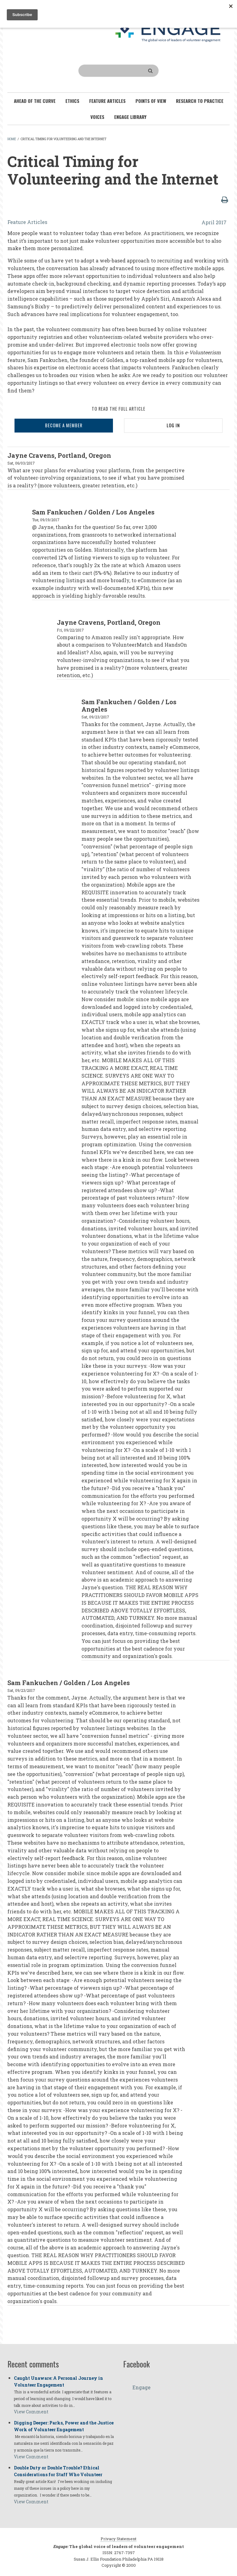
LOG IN (173, 425)
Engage (141, 2387)
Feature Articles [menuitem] (107, 100)
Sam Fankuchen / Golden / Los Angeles (93, 512)
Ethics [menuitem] (72, 100)
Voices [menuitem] (97, 116)
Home (11, 139)
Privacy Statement (118, 2538)
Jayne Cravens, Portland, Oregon (59, 455)
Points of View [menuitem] (150, 100)
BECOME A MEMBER (63, 425)
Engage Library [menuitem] (130, 116)
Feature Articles (27, 222)
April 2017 (214, 222)
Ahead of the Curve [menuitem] (35, 100)
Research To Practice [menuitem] (199, 100)
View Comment (31, 2412)
